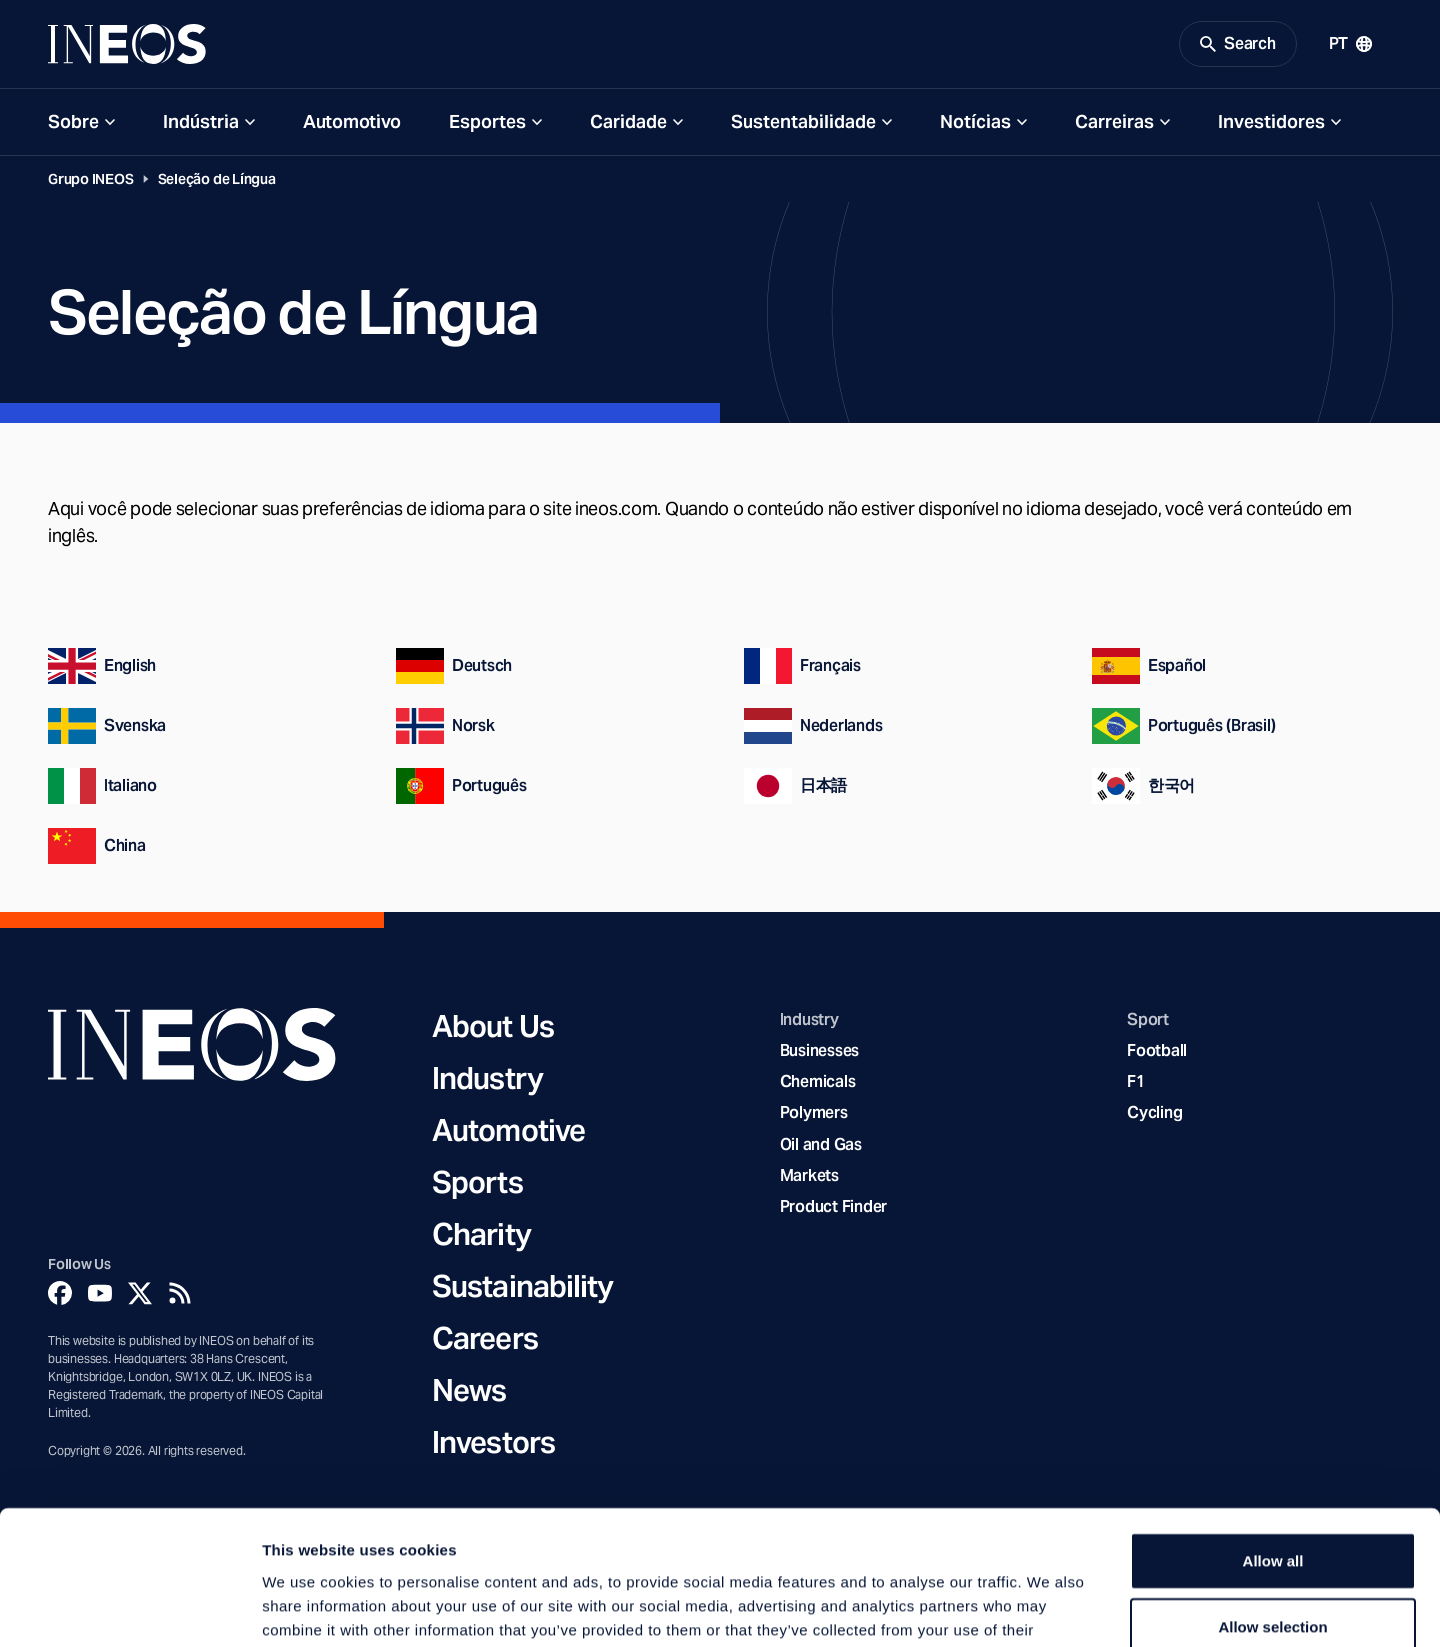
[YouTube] (100, 1293)
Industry (487, 1078)
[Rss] (180, 1293)
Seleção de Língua (217, 179)
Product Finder (833, 1206)
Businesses (819, 1050)
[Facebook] (60, 1293)
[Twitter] (140, 1293)
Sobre (73, 121)
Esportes (487, 121)
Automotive (508, 1130)
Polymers (814, 1112)
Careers (485, 1338)
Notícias (975, 121)
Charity (481, 1234)
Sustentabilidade (803, 121)
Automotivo (352, 121)
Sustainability (522, 1286)
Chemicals (818, 1081)
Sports (477, 1182)
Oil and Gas (821, 1144)
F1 (1136, 1081)
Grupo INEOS (91, 179)
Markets (809, 1175)
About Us (493, 1026)
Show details (1049, 1607)
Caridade (628, 121)
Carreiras (1114, 121)
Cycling (1154, 1112)
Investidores (1271, 121)
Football (1157, 1050)
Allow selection (1272, 1500)
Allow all (1273, 1434)
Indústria (201, 121)
